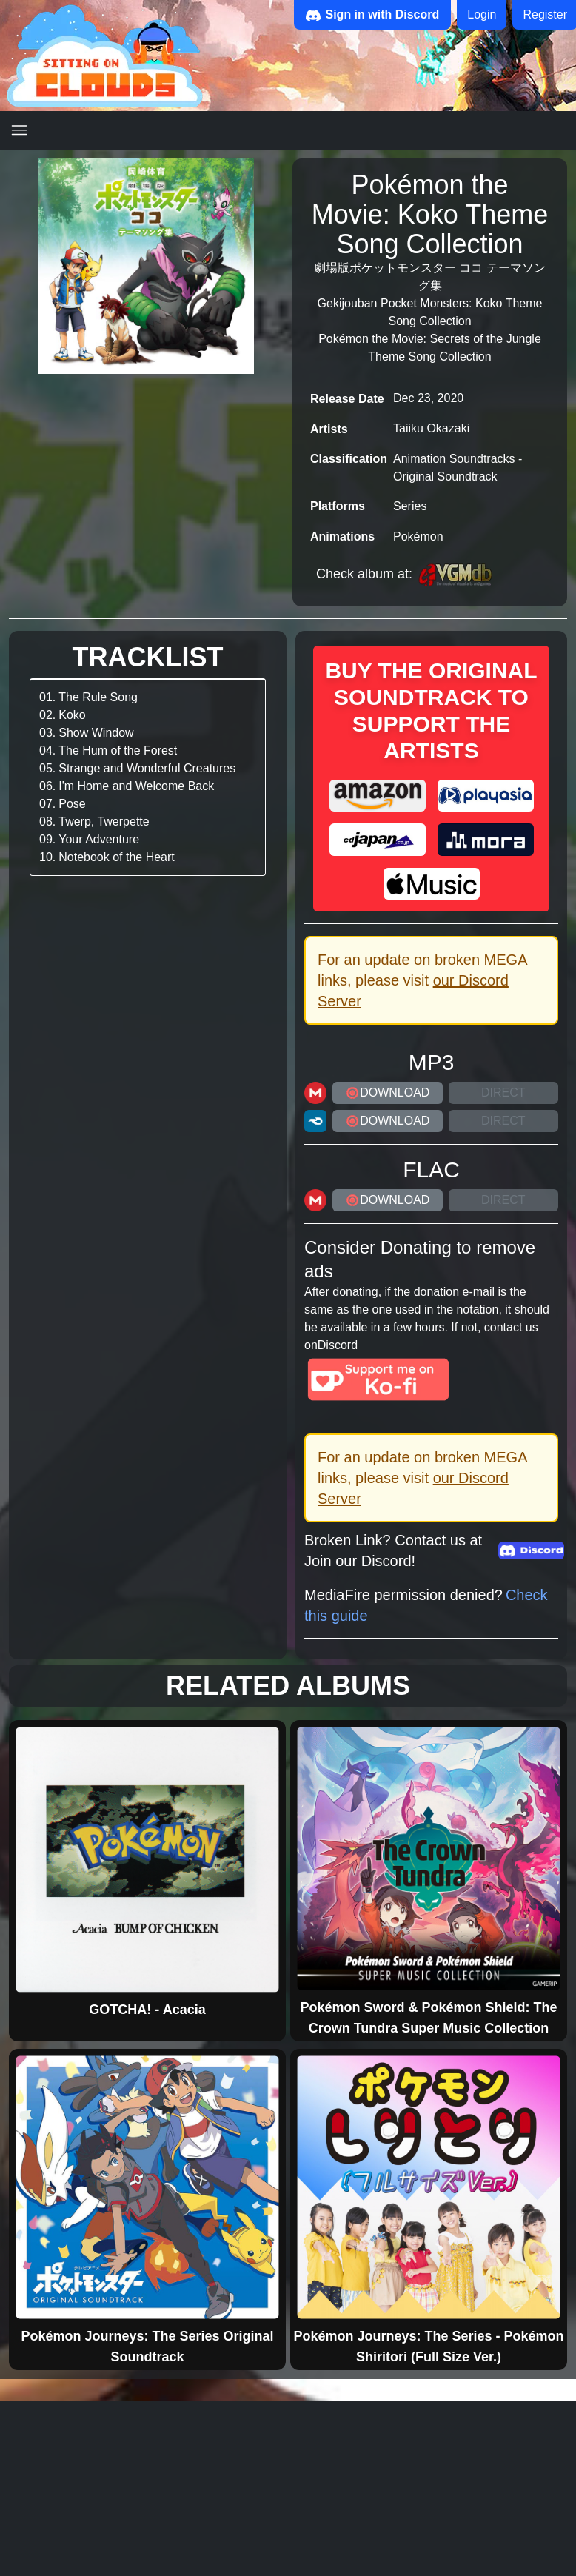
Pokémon (418, 536)
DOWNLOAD (387, 1092)
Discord (338, 1345)
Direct (503, 1092)
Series (409, 506)
